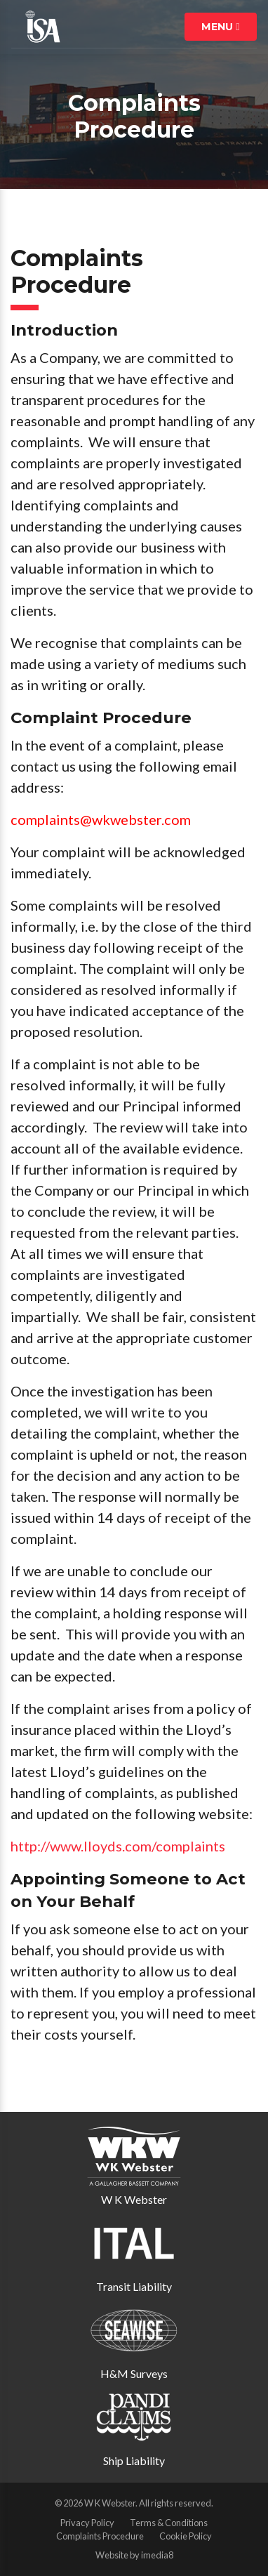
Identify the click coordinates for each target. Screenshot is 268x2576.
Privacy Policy (87, 2522)
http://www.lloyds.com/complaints (118, 1845)
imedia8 (157, 2555)
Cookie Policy (185, 2536)
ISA (42, 27)
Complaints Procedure (100, 2536)
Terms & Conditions (169, 2522)
